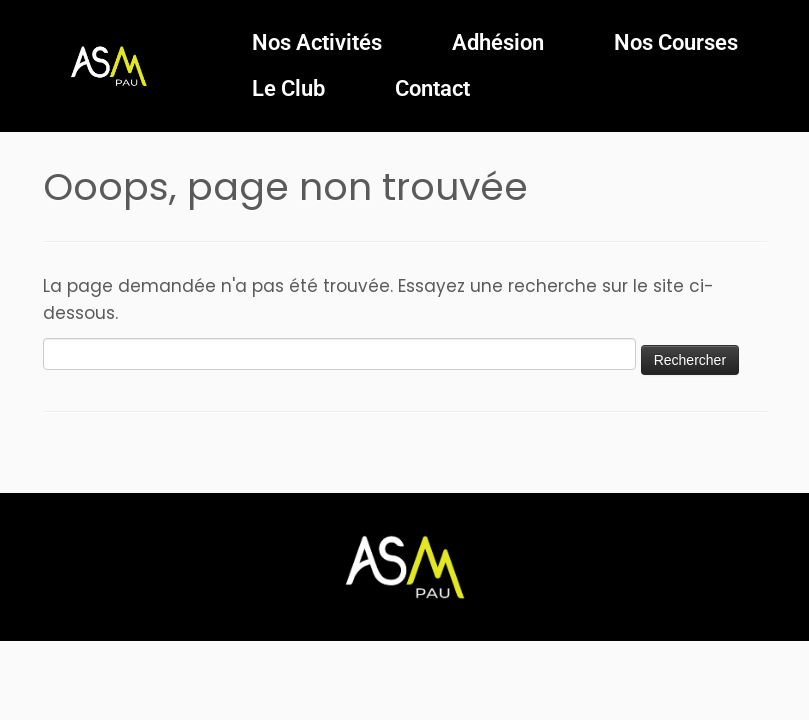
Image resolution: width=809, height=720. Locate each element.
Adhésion (498, 42)
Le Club (288, 88)
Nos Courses (676, 42)
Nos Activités (317, 42)
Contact (432, 88)
